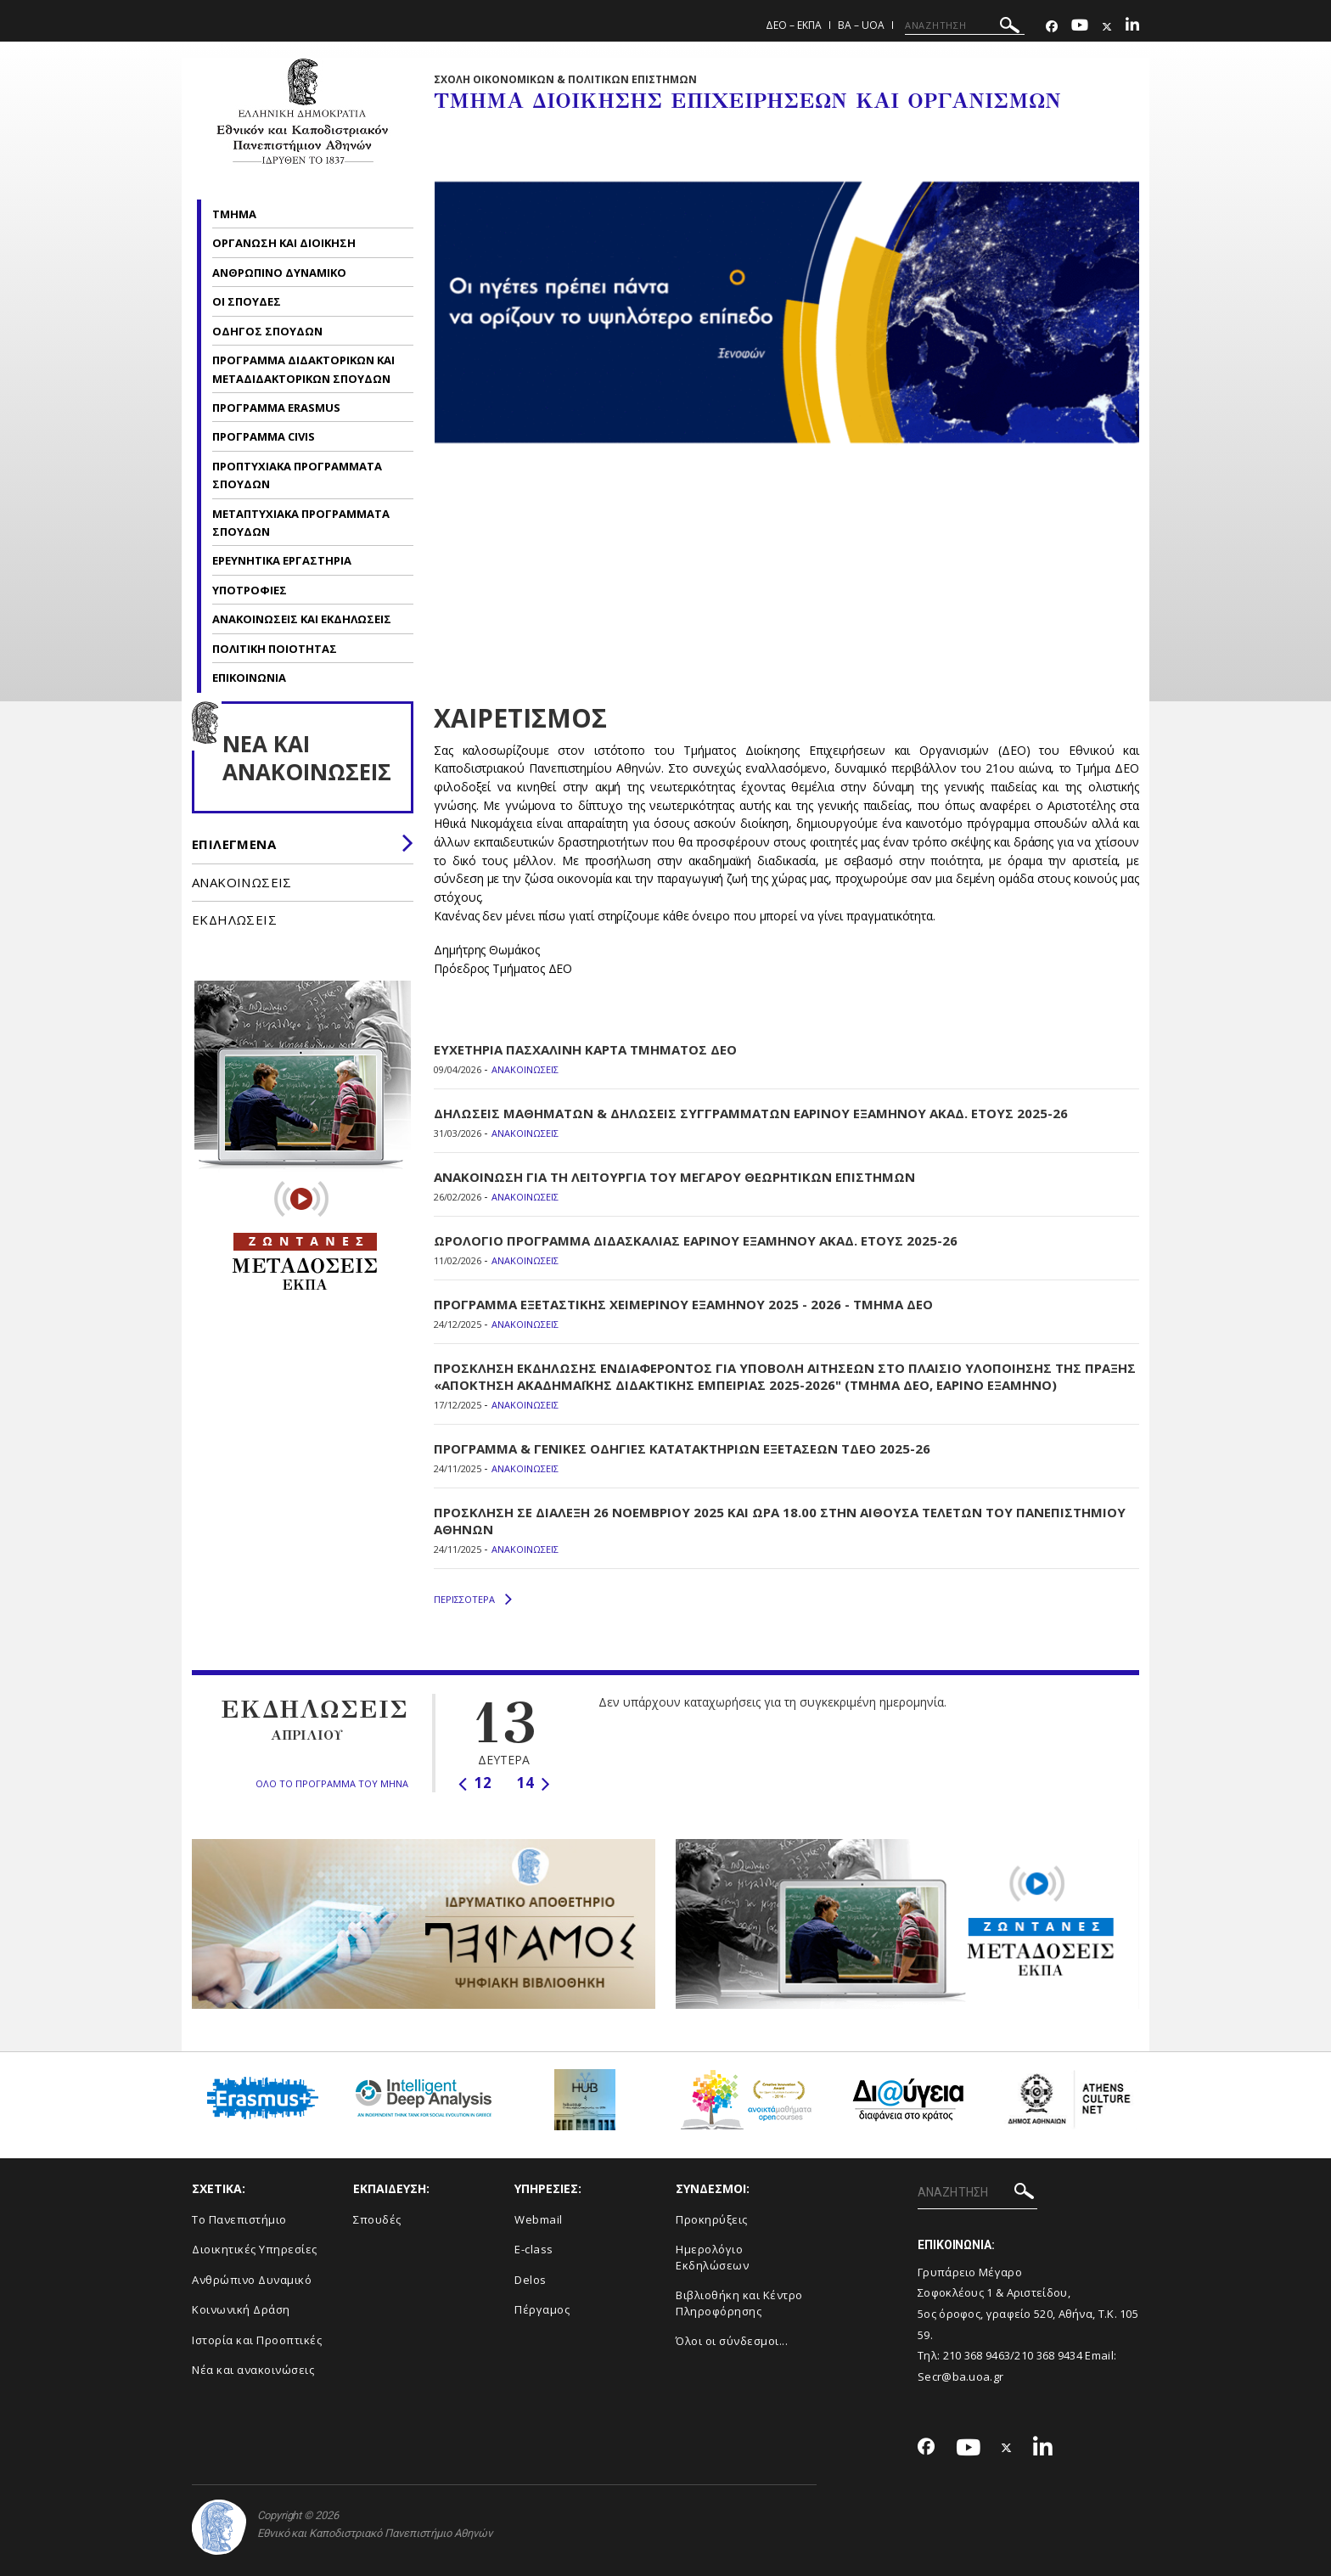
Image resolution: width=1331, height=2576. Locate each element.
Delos (530, 2279)
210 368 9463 (977, 2355)
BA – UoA (861, 25)
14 (533, 1782)
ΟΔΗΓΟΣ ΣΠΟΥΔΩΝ (268, 331)
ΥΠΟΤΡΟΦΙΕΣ (249, 590)
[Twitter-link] (1107, 27)
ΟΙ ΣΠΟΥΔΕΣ (248, 301)
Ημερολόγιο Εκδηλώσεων (712, 2257)
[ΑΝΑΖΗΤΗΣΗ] (965, 25)
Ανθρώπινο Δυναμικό (252, 2279)
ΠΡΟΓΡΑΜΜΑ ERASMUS (276, 407)
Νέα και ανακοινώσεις (253, 2369)
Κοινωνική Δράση (241, 2309)
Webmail (538, 2219)
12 (474, 1782)
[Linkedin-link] (1132, 27)
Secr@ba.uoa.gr (960, 2376)
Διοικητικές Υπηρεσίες (254, 2249)
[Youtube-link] (1079, 27)
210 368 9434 (1048, 2355)
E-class (533, 2249)
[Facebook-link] (1052, 27)
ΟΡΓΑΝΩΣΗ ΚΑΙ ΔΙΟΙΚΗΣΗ (284, 242)
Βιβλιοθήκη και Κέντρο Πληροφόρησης (739, 2303)
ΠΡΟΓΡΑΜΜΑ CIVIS (263, 436)
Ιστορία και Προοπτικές (257, 2340)
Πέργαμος (542, 2309)
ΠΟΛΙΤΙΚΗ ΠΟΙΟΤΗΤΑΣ (274, 648)
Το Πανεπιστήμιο (239, 2219)
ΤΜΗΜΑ (235, 214)
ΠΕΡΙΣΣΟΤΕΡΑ (473, 1599)
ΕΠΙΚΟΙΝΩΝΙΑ (249, 677)
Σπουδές (377, 2219)
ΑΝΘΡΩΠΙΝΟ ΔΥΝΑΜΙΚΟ (280, 272)
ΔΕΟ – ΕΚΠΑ (794, 25)
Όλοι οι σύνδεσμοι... (732, 2340)
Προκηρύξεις (712, 2219)
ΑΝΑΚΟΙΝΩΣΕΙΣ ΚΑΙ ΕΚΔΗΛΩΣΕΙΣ (303, 619)
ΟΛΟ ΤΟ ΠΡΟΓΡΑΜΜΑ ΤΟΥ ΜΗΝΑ (332, 1783)
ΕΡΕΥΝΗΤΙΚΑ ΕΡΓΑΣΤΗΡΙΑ (281, 560)
